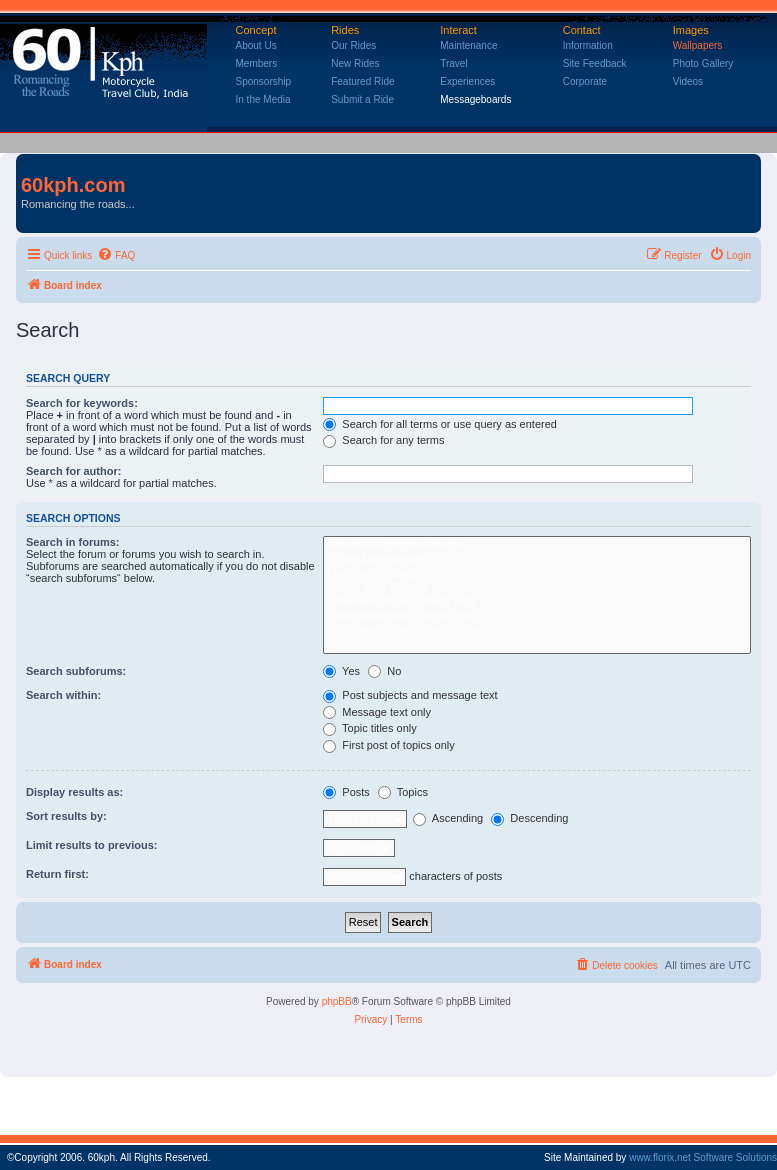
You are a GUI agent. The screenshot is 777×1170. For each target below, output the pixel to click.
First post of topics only (389, 745)
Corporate (585, 81)
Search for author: (73, 471)
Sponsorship (264, 81)
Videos (688, 81)
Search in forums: (73, 542)
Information (588, 45)
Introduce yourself (537, 559)
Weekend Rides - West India (537, 616)
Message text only (377, 712)
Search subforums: (76, 671)
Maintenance (468, 45)
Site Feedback (595, 63)
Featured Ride (362, 81)
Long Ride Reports (537, 588)
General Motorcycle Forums (537, 545)
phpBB (337, 1001)
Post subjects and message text (410, 695)
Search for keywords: (82, 403)
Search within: (63, 695)
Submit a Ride (362, 99)
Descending (529, 818)
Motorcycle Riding (537, 574)
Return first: (57, 874)
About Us (256, 45)
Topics (403, 792)
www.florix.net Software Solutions (703, 1157)
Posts (346, 792)
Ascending (448, 818)
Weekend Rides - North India (537, 602)
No (384, 671)
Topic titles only (369, 728)
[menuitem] (116, 256)
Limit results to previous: (91, 845)
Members (257, 63)
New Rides (355, 63)
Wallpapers (698, 45)
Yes (341, 671)
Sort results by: (66, 816)
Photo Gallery (703, 63)
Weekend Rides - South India (537, 630)
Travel (453, 63)
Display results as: (74, 792)
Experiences (467, 81)
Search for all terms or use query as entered (440, 424)
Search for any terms (383, 440)
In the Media (263, 99)
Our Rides (353, 45)
